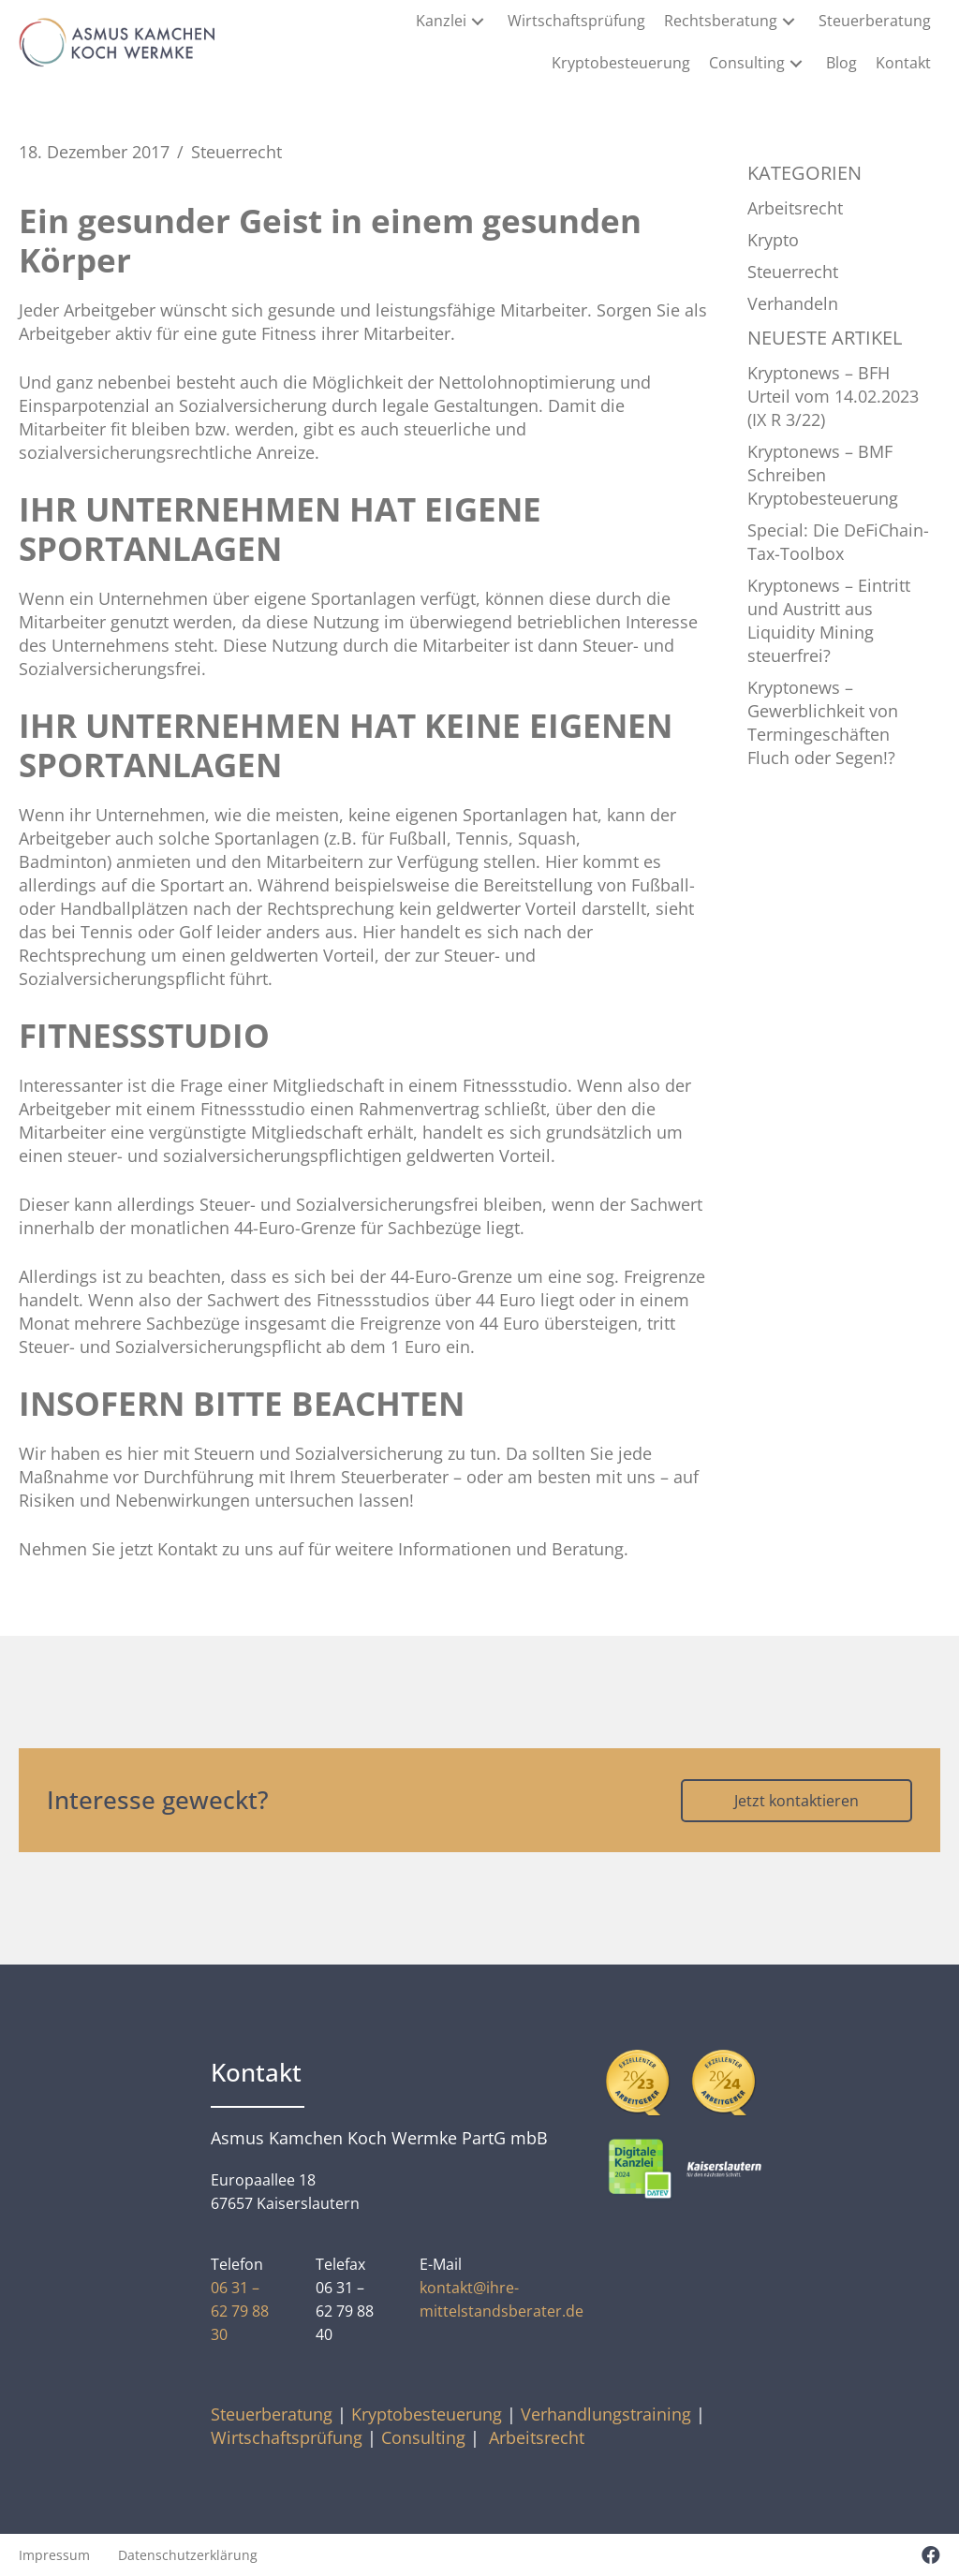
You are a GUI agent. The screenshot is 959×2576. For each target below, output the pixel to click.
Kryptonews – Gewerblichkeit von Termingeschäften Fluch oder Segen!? (822, 722)
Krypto (773, 239)
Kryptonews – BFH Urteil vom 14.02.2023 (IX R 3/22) (833, 396)
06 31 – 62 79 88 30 (240, 2311)
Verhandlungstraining (606, 2414)
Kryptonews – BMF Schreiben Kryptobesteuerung (822, 474)
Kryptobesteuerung (426, 2414)
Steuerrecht (236, 151)
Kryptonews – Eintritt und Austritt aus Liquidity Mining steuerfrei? (828, 620)
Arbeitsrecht (795, 208)
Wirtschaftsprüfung (286, 2437)
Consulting (423, 2437)
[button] (477, 21)
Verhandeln (792, 303)
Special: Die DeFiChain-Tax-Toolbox (838, 542)
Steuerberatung (271, 2414)
